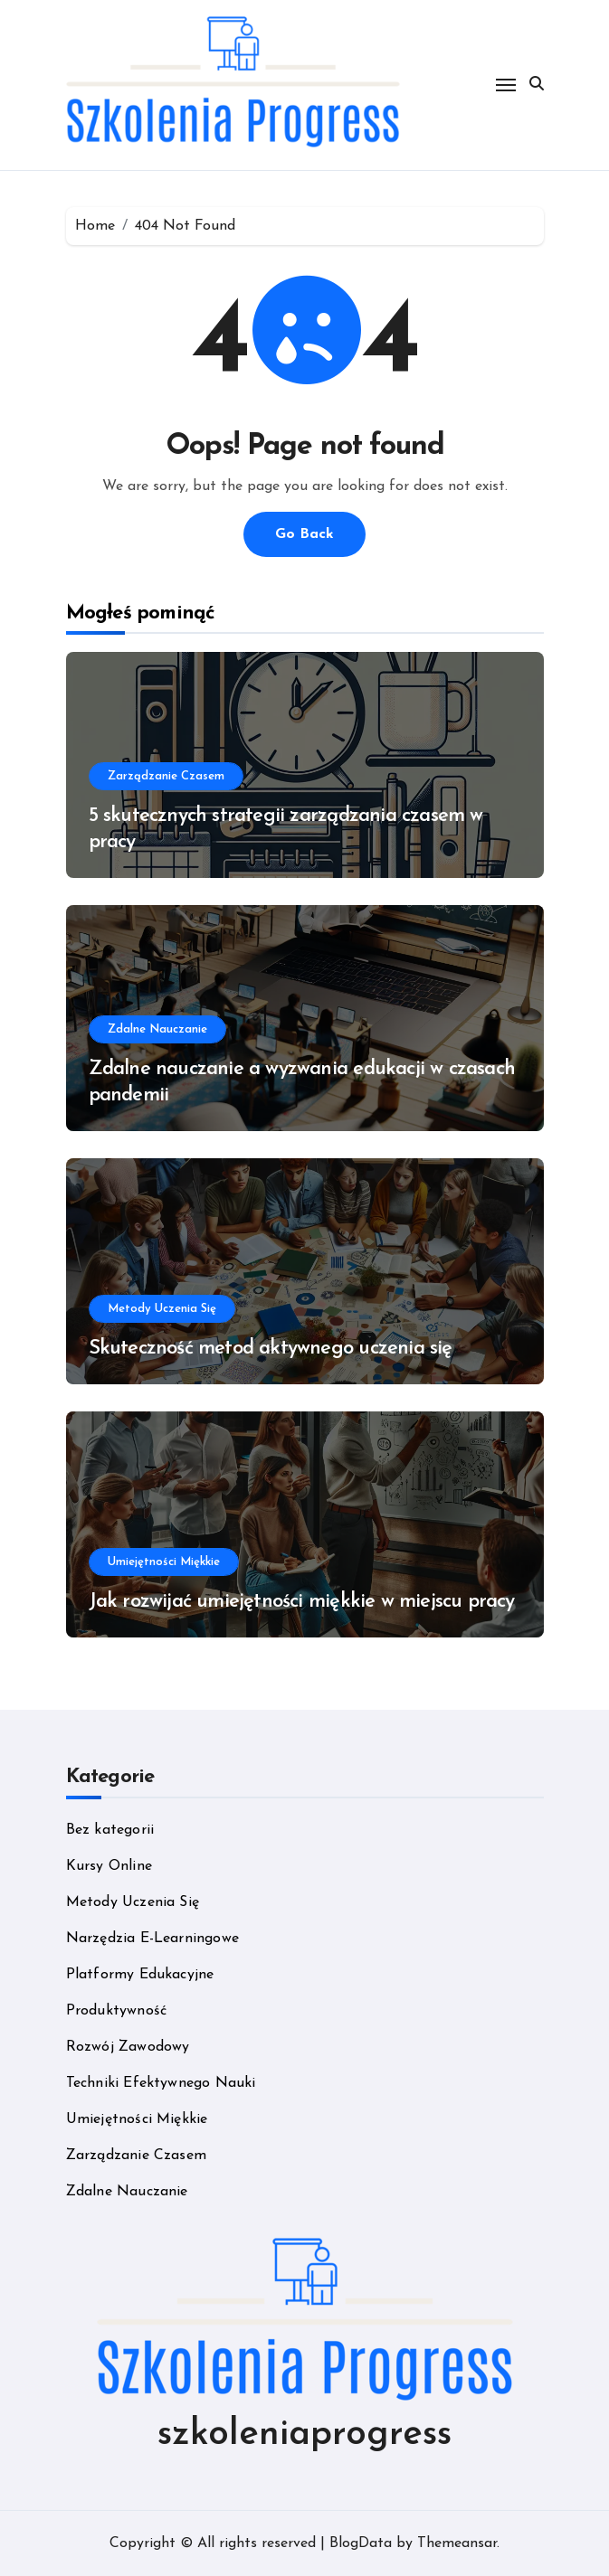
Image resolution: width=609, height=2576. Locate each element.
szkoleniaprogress (304, 2435)
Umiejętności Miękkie (164, 1562)
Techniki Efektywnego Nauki (161, 2083)
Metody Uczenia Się (162, 1309)
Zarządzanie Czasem (166, 776)
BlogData (360, 2543)
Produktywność (116, 2011)
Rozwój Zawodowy (128, 2047)
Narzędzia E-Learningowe (153, 1938)
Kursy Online (109, 1866)
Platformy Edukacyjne (140, 1974)
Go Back (304, 534)
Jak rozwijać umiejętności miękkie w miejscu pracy (302, 1601)
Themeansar (457, 2543)
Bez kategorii (110, 1830)
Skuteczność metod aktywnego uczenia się (270, 1348)
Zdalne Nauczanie (157, 1029)
